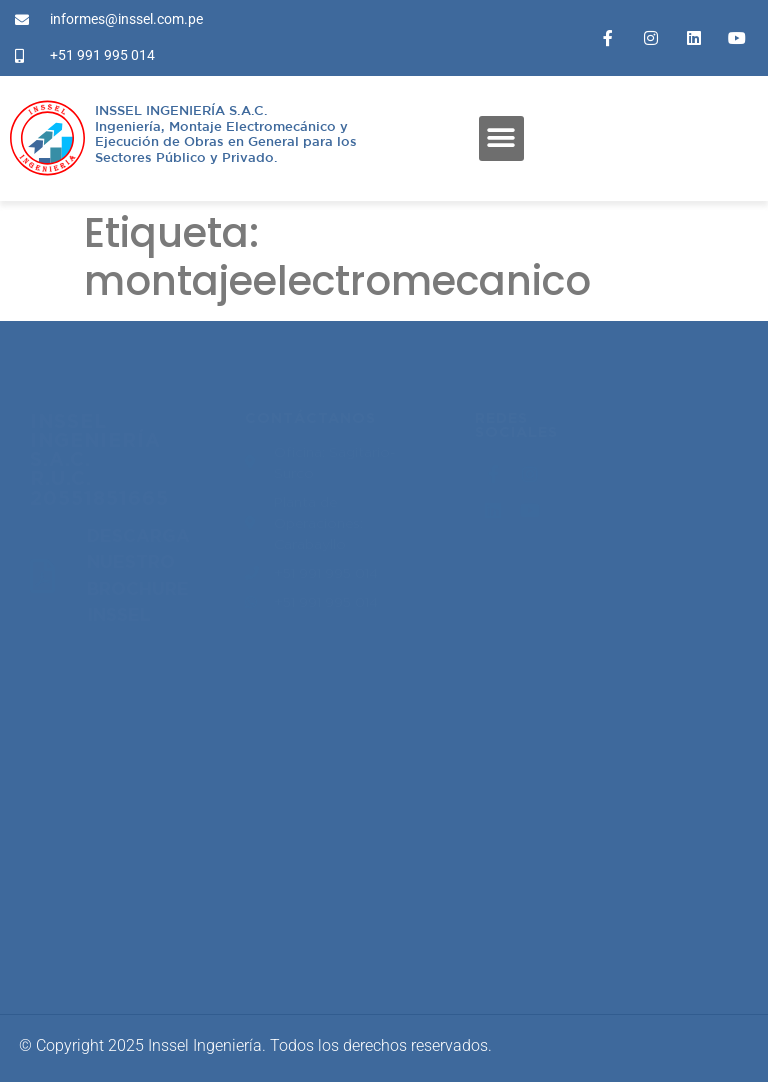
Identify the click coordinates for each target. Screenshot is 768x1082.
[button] (501, 138)
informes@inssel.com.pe (126, 897)
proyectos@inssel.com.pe (130, 749)
